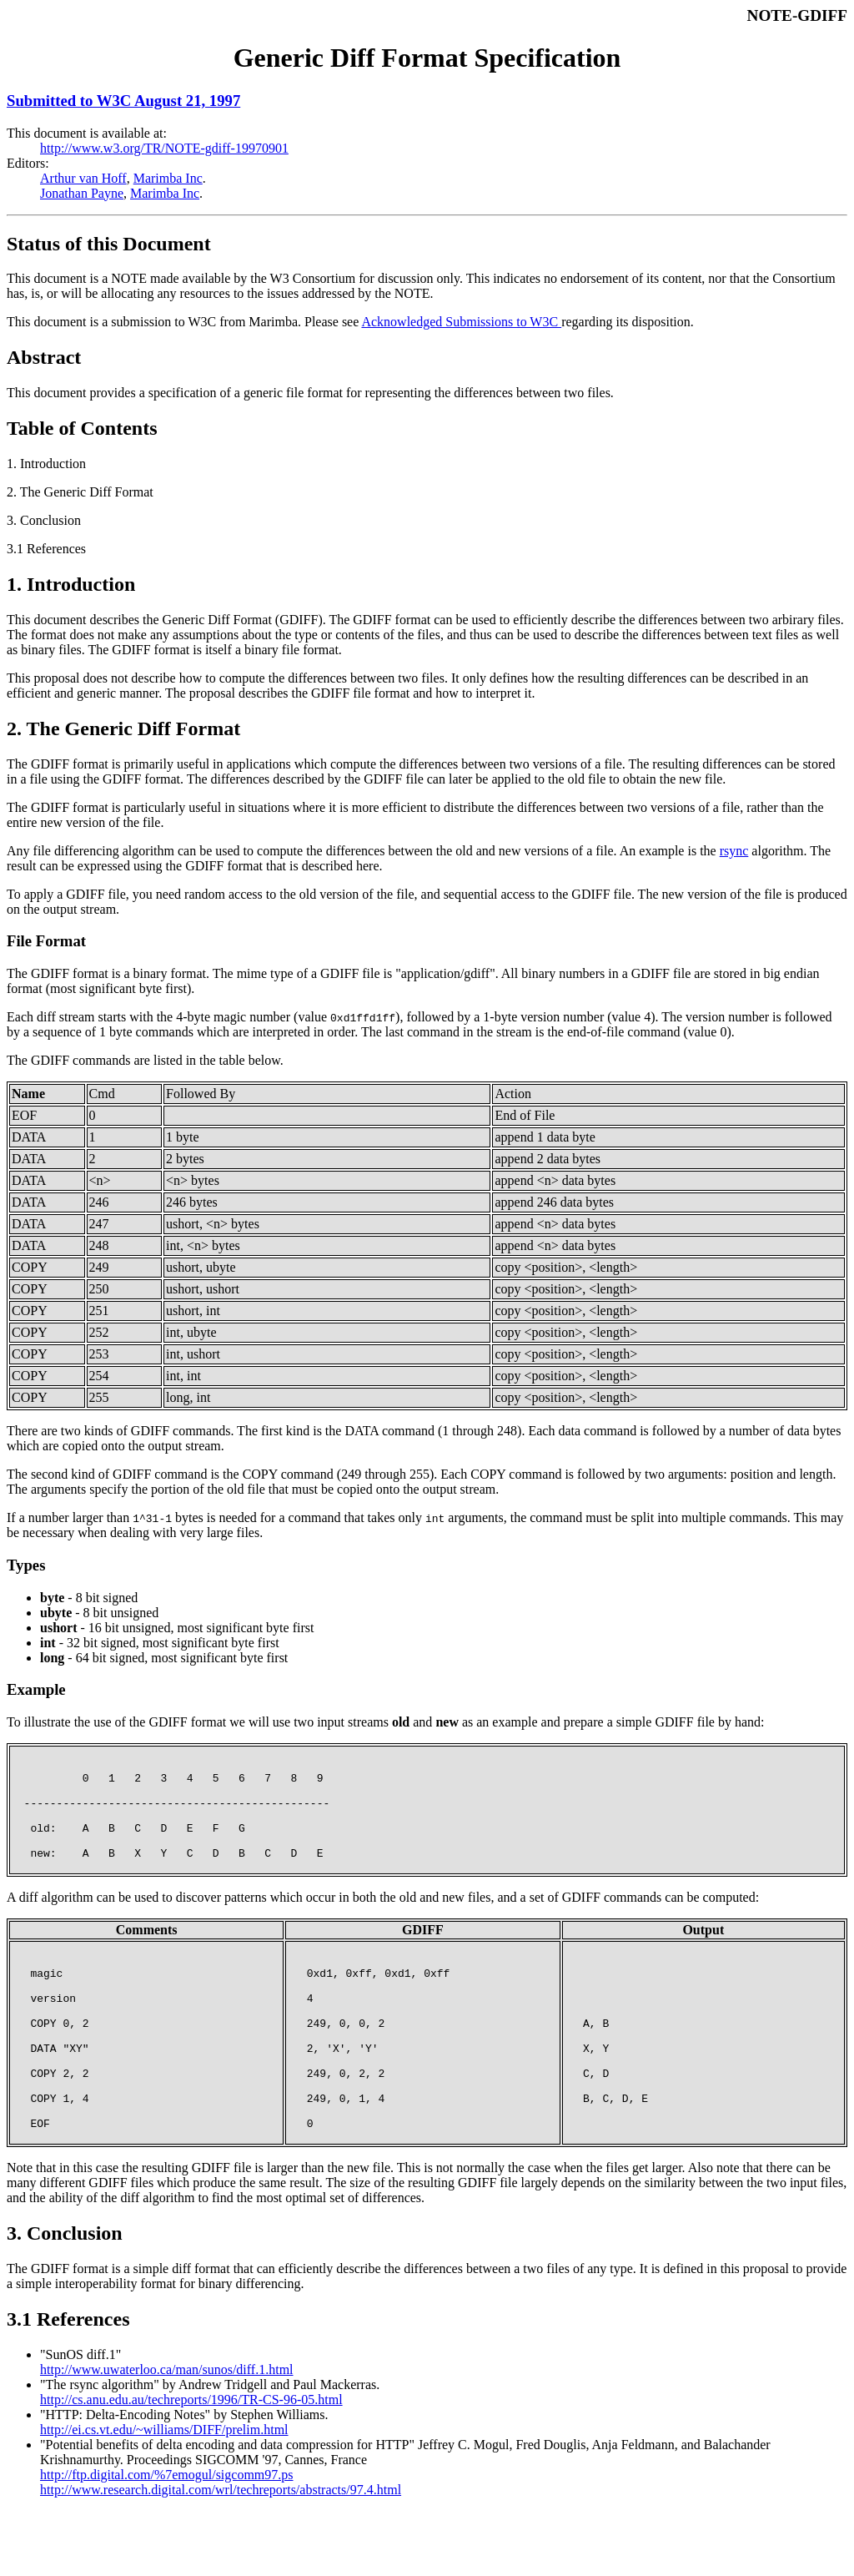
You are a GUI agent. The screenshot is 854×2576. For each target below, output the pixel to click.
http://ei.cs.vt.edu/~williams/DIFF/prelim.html (164, 2495)
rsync (734, 851)
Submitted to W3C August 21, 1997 (123, 100)
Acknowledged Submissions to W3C (461, 322)
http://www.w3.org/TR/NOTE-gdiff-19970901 (164, 148)
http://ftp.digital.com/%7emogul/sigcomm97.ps (167, 2540)
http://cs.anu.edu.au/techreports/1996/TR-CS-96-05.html (191, 2465)
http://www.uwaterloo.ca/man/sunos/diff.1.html (167, 2434)
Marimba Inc (168, 178)
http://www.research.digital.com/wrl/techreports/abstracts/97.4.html (220, 2555)
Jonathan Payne (81, 193)
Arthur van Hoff (83, 178)
